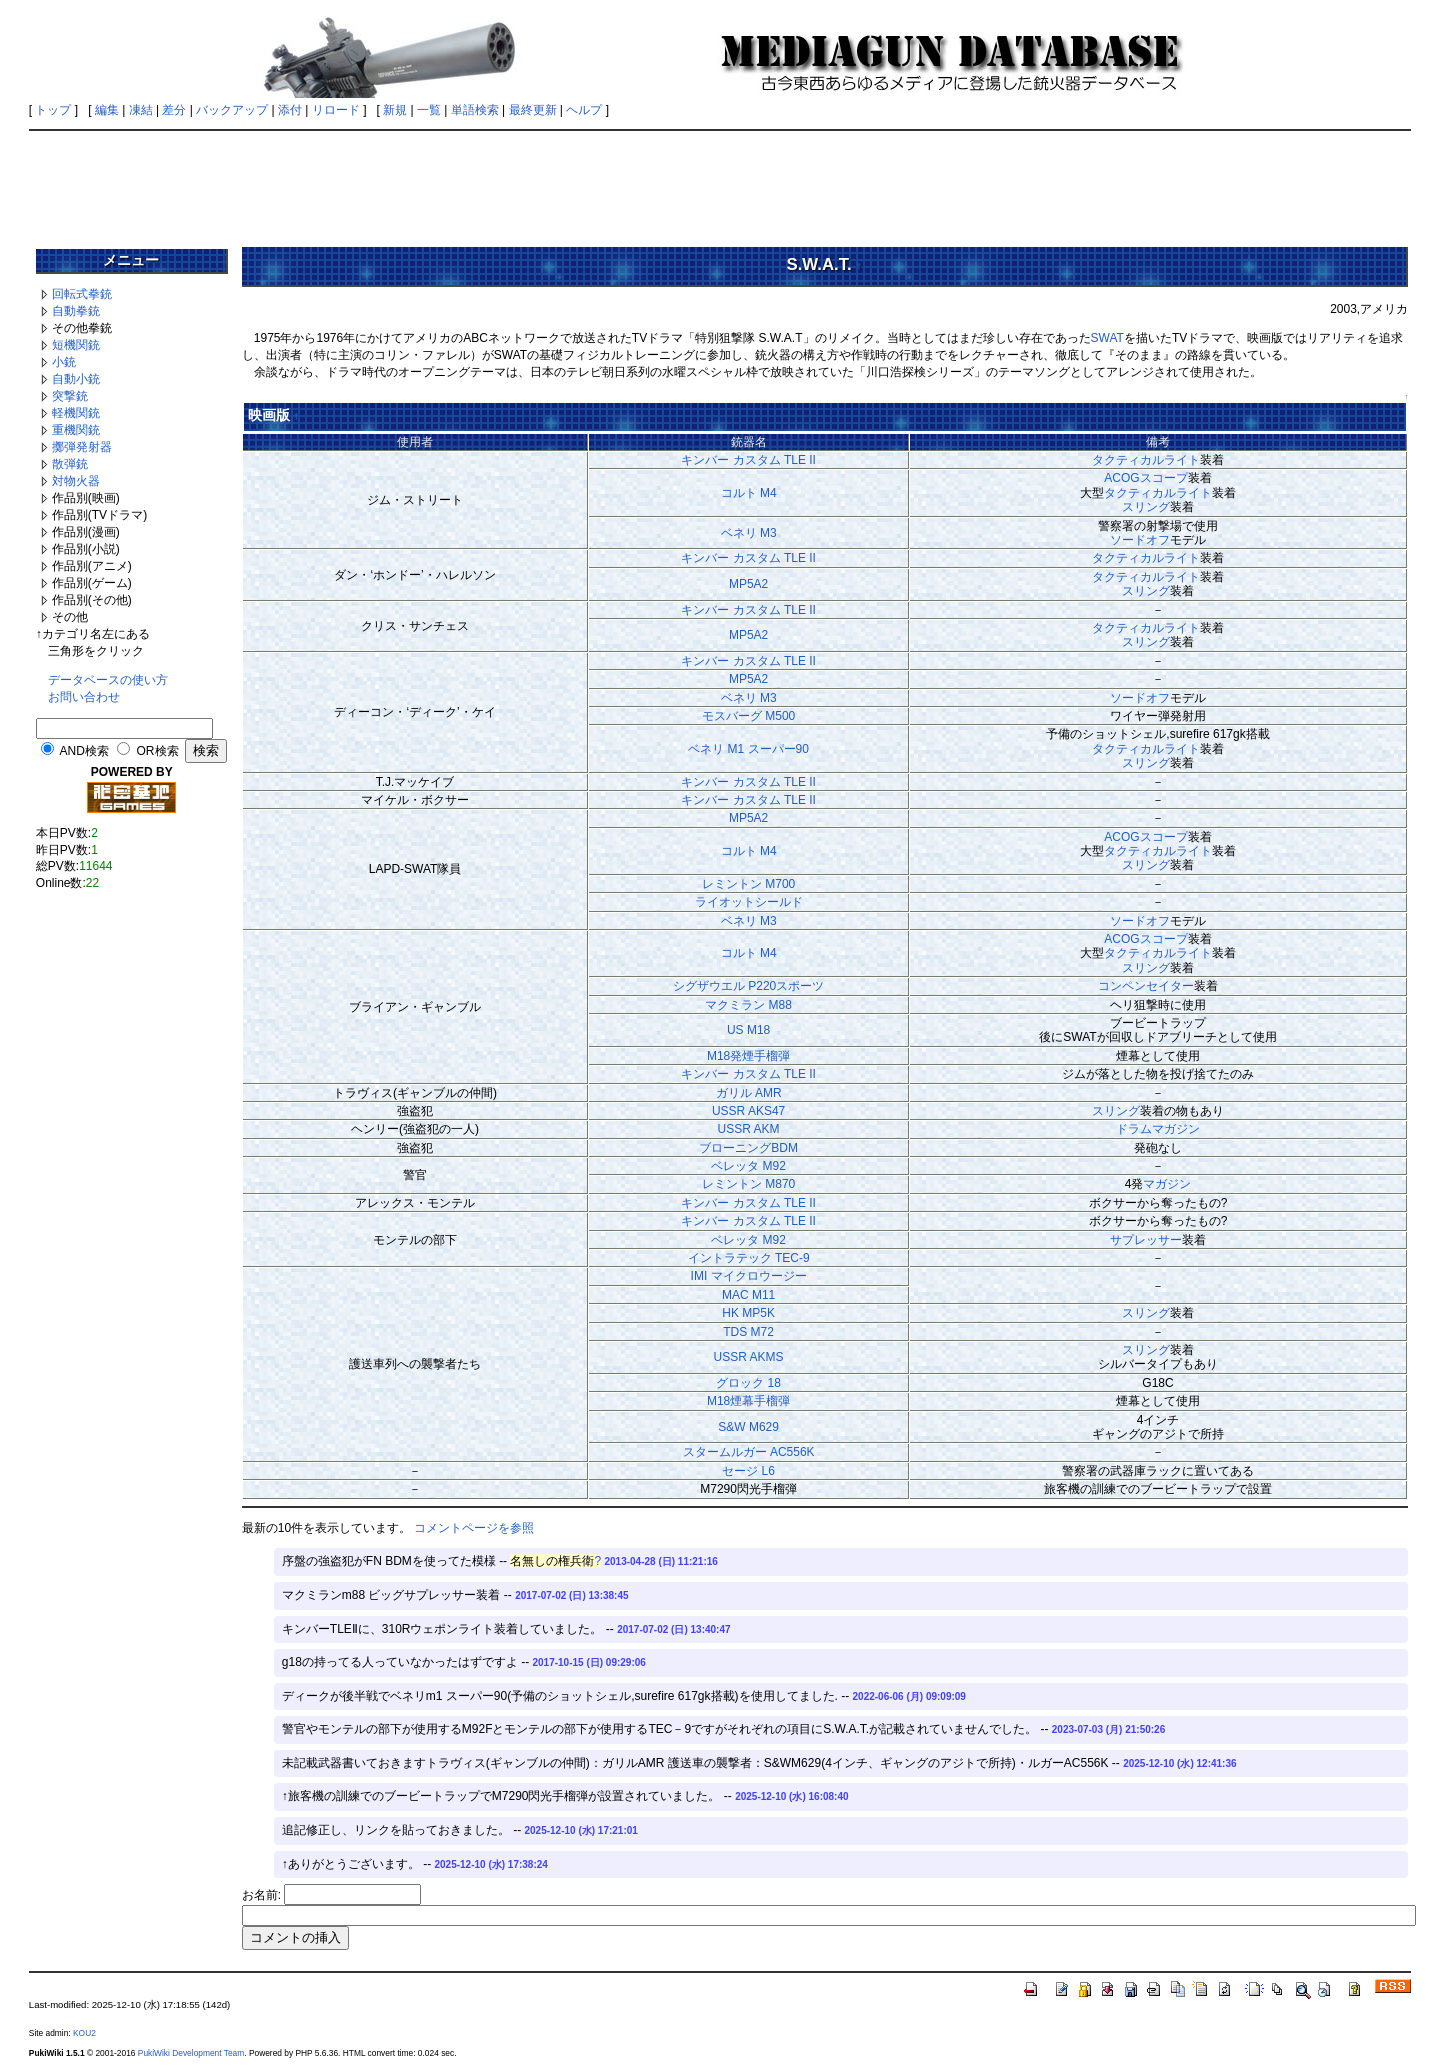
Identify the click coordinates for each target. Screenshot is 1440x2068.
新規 (395, 110)
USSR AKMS (749, 1357)
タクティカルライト (1146, 460)
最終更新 (533, 110)
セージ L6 (748, 1471)
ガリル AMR (749, 1093)
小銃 (64, 362)
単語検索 (475, 110)
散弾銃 (70, 464)
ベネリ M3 (749, 533)
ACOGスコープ (1145, 478)
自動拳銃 (76, 311)
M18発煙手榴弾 (748, 1056)
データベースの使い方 (108, 680)
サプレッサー (1146, 1240)
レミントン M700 (748, 884)
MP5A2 (748, 584)
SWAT (1107, 338)
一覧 (429, 110)
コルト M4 (749, 493)
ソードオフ (1140, 540)
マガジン (1167, 1184)
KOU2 (84, 2033)
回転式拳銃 (82, 294)
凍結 (141, 110)
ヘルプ (584, 110)
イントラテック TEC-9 (749, 1258)
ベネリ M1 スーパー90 (748, 749)
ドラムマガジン (1158, 1129)
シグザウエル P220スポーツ (748, 986)
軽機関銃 (76, 413)
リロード (336, 110)
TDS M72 (748, 1332)
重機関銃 (76, 430)
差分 (174, 110)
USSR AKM (749, 1129)
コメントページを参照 (474, 1528)
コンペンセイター (1146, 986)
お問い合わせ (84, 697)
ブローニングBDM (748, 1148)
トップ (53, 110)
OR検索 (158, 751)
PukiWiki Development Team (191, 2053)
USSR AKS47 (748, 1111)
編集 (107, 110)
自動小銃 (76, 379)
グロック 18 (748, 1383)
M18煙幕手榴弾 (748, 1401)
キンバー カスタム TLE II (748, 460)
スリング (1146, 507)
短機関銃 (76, 345)
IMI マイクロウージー (749, 1276)
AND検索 (83, 751)
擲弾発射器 (82, 447)
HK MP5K (748, 1313)
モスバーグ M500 (748, 716)
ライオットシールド (749, 902)
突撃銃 (70, 396)
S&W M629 (748, 1427)
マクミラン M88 (748, 1005)
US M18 (748, 1030)
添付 (290, 110)
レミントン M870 (748, 1184)
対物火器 (76, 481)
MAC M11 (748, 1295)
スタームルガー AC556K (749, 1452)
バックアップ (232, 110)
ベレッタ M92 (748, 1166)
